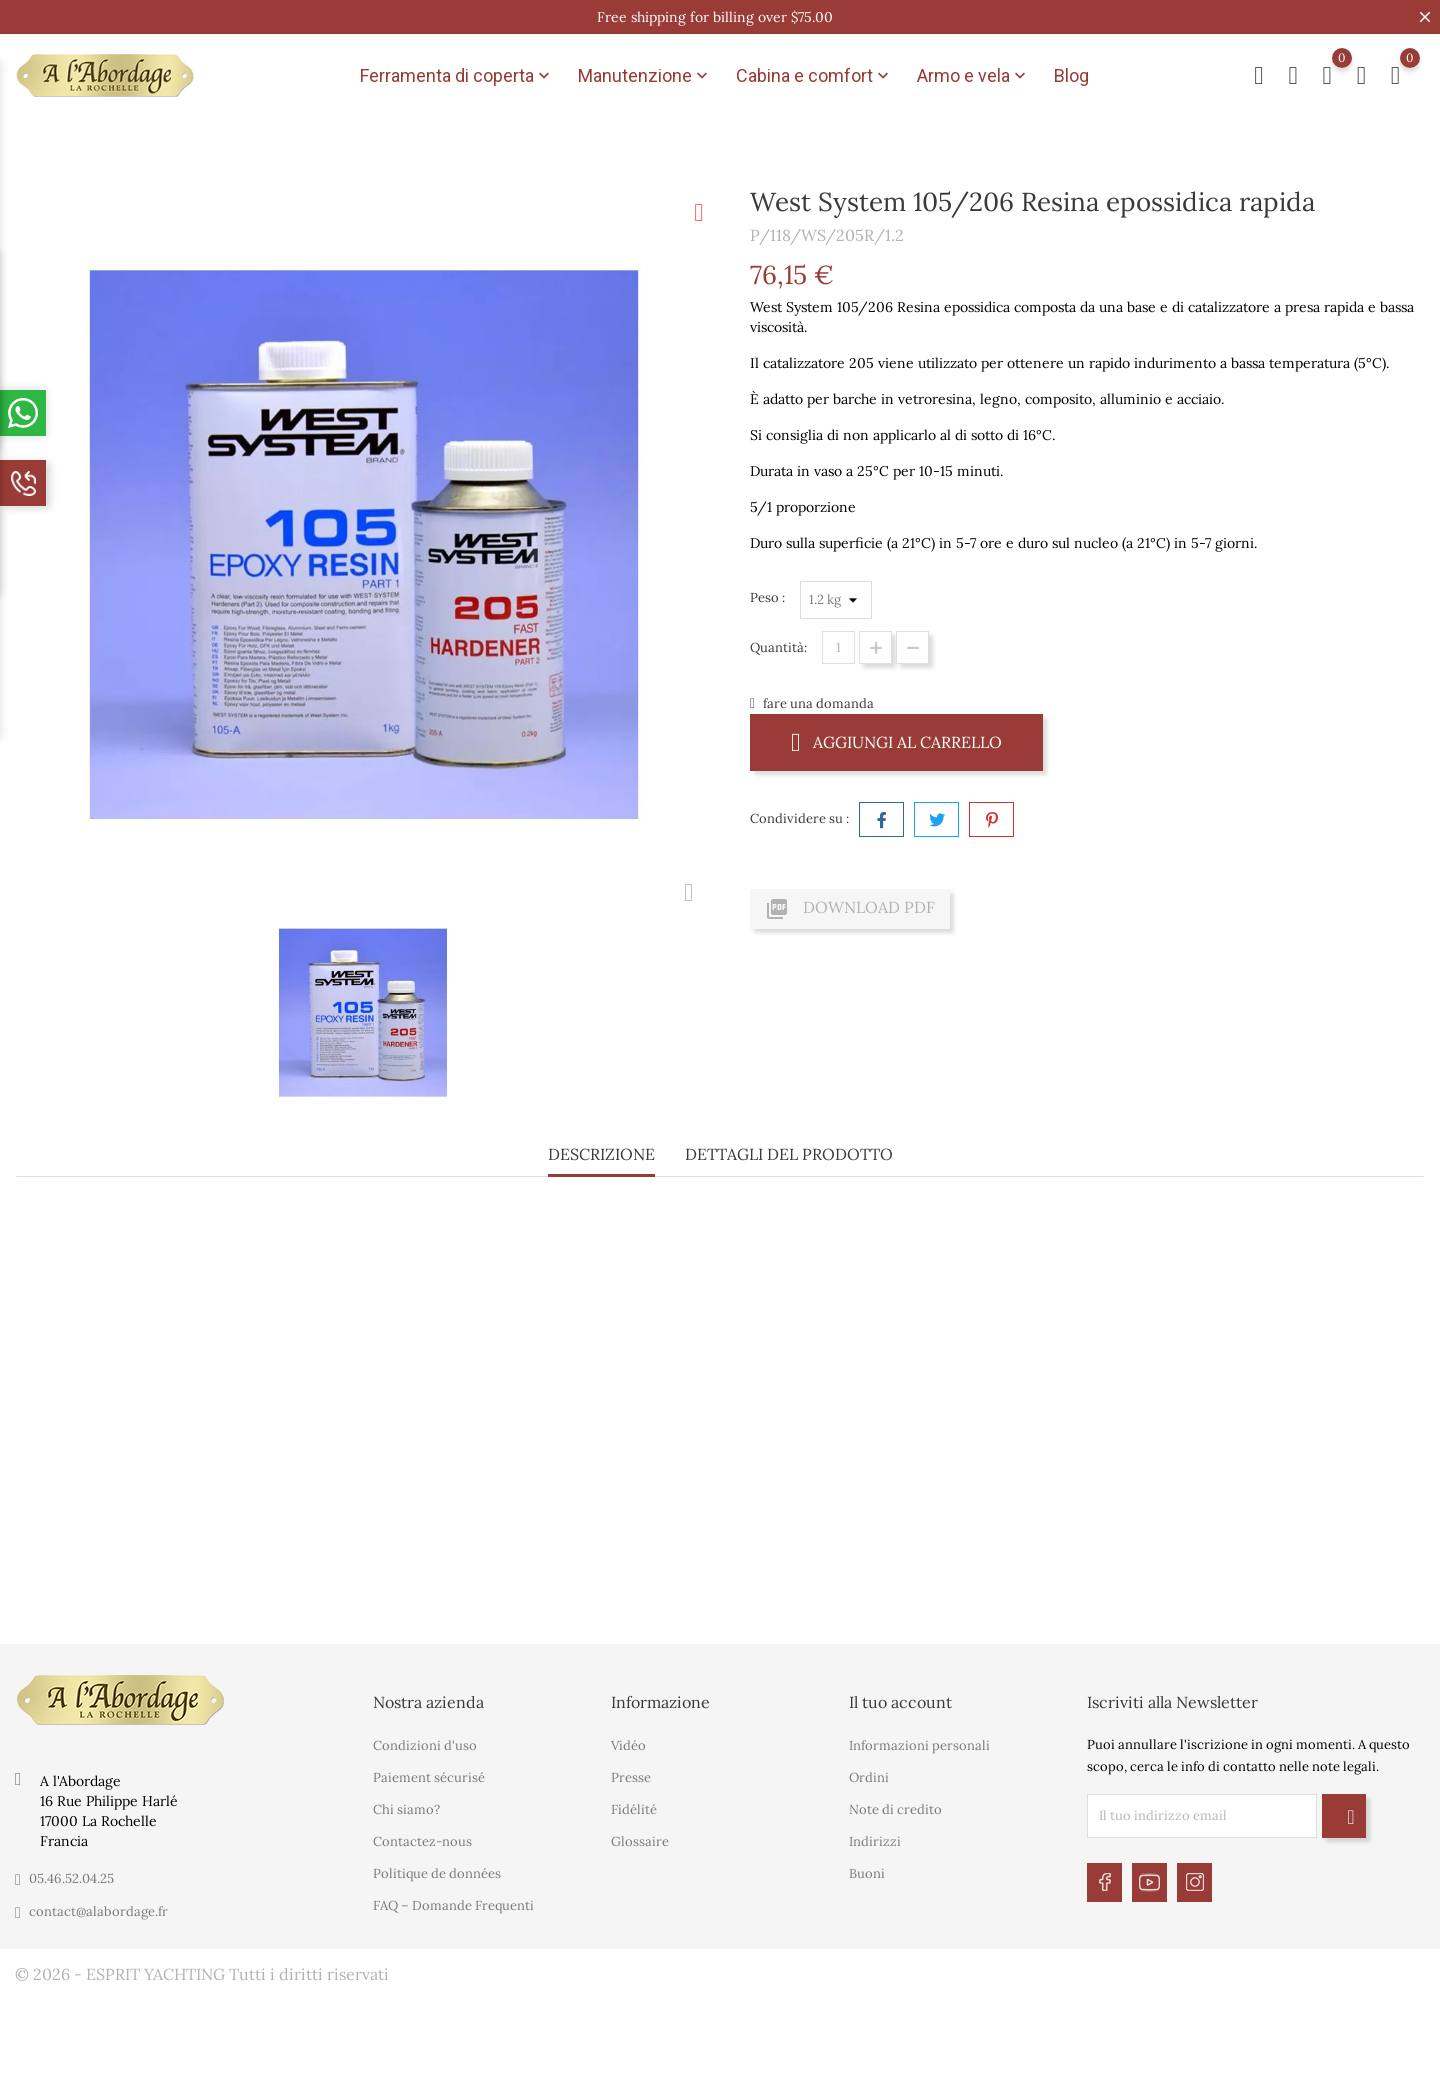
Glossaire (640, 1841)
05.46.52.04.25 (71, 1878)
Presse (631, 1777)
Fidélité (634, 1809)
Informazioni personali (919, 1745)
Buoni (867, 1873)
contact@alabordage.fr (98, 1911)
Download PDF (850, 909)
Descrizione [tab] (601, 1154)
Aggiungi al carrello (896, 741)
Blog (1071, 75)
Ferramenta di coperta (457, 76)
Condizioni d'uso (425, 1745)
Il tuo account (900, 1702)
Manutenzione (645, 76)
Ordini (869, 1777)
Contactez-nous (422, 1841)
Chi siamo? (406, 1809)
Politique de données (437, 1873)
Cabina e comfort (814, 76)
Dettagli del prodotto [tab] (789, 1154)
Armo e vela (973, 76)
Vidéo (628, 1745)
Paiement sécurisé (429, 1777)
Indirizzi (875, 1841)
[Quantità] (838, 647)
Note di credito (895, 1809)
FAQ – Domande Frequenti (453, 1905)
